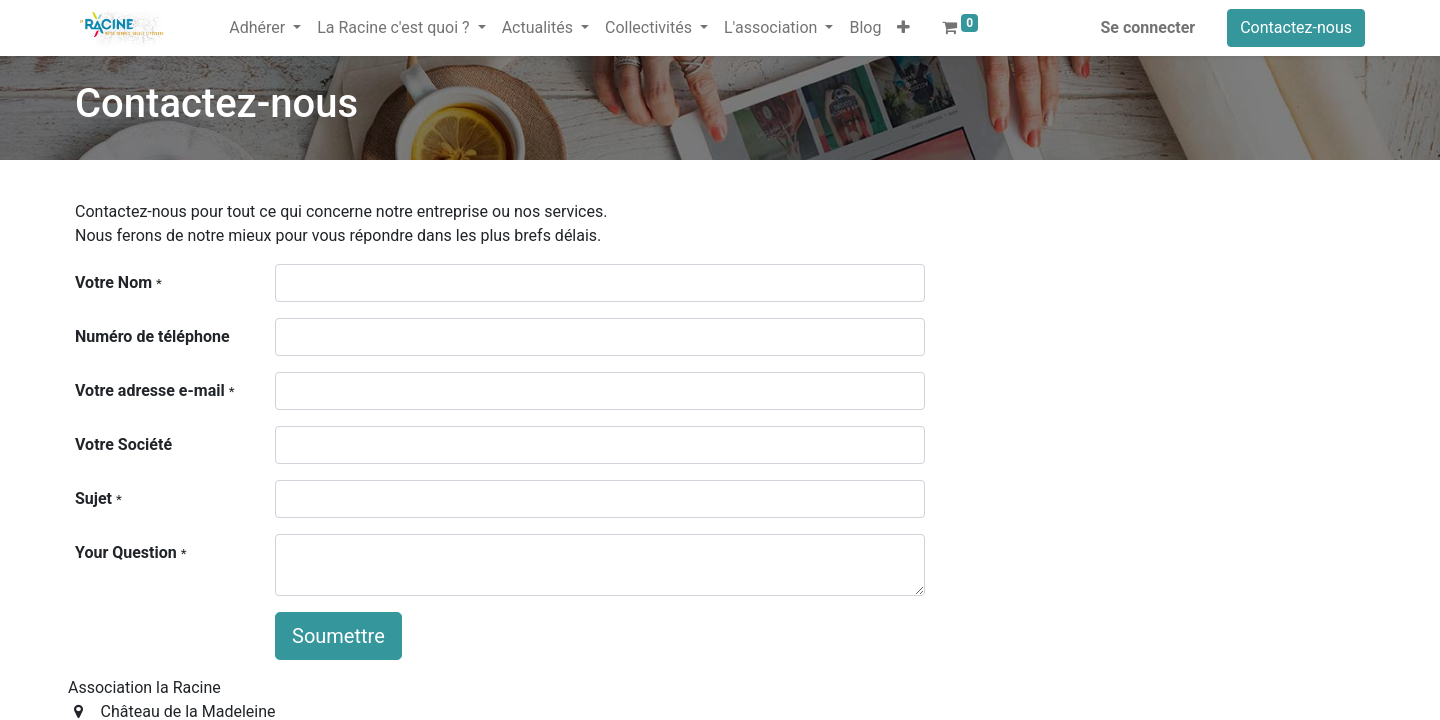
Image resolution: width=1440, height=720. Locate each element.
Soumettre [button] (338, 636)
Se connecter (1148, 27)
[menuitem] (213, 16)
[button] (903, 28)
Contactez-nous (1296, 27)
